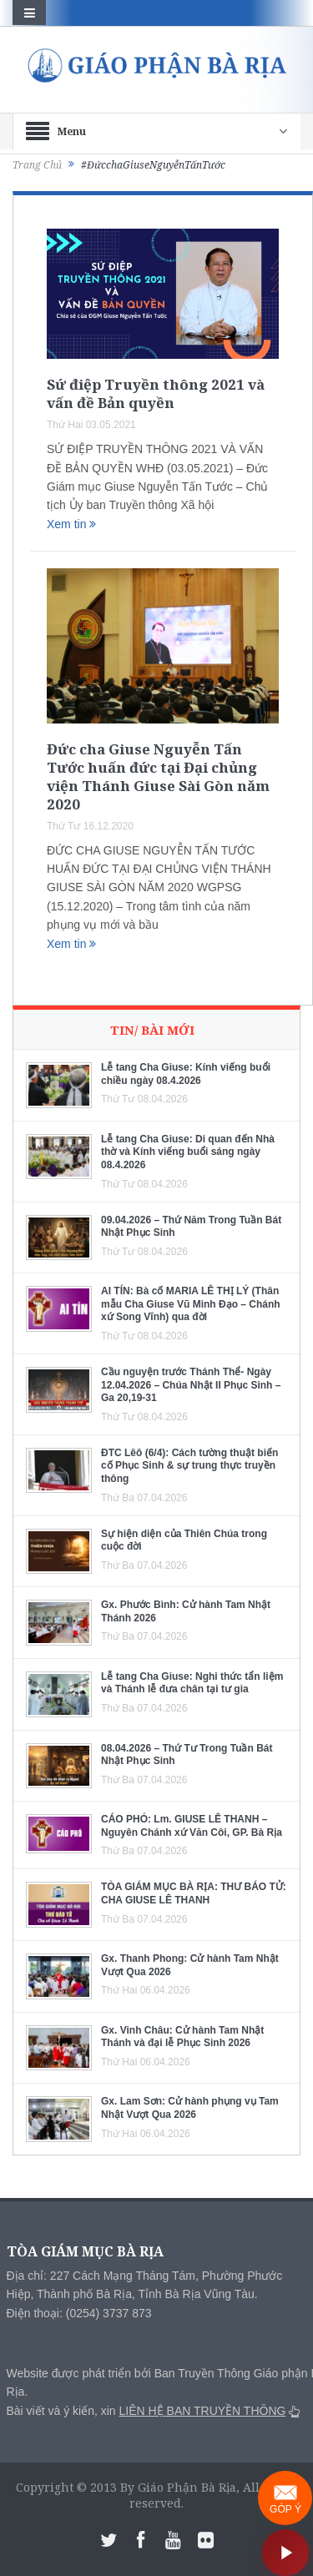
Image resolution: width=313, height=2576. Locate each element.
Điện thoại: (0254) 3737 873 (79, 2313)
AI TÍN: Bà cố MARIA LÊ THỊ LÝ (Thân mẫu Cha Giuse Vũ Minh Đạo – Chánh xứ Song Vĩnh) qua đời (190, 1304)
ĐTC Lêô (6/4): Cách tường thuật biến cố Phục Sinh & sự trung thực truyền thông (189, 1466)
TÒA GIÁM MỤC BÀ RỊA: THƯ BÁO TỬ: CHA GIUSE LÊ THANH (193, 1893)
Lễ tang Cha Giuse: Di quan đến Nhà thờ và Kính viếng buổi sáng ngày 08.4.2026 (188, 1152)
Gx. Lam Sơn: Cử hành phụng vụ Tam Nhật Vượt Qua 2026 (190, 2107)
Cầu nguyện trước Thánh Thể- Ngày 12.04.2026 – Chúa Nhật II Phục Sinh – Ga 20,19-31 (190, 1385)
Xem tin (71, 524)
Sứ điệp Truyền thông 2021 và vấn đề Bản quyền (156, 393)
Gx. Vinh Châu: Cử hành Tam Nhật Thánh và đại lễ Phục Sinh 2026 (182, 2036)
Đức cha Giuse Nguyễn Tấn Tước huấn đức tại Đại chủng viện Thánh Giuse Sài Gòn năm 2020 (158, 776)
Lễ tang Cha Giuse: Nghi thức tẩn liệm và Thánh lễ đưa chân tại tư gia (192, 1683)
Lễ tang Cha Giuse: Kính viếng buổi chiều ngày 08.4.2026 (185, 1073)
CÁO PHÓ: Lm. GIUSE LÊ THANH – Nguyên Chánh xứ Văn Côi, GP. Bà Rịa (191, 1825)
